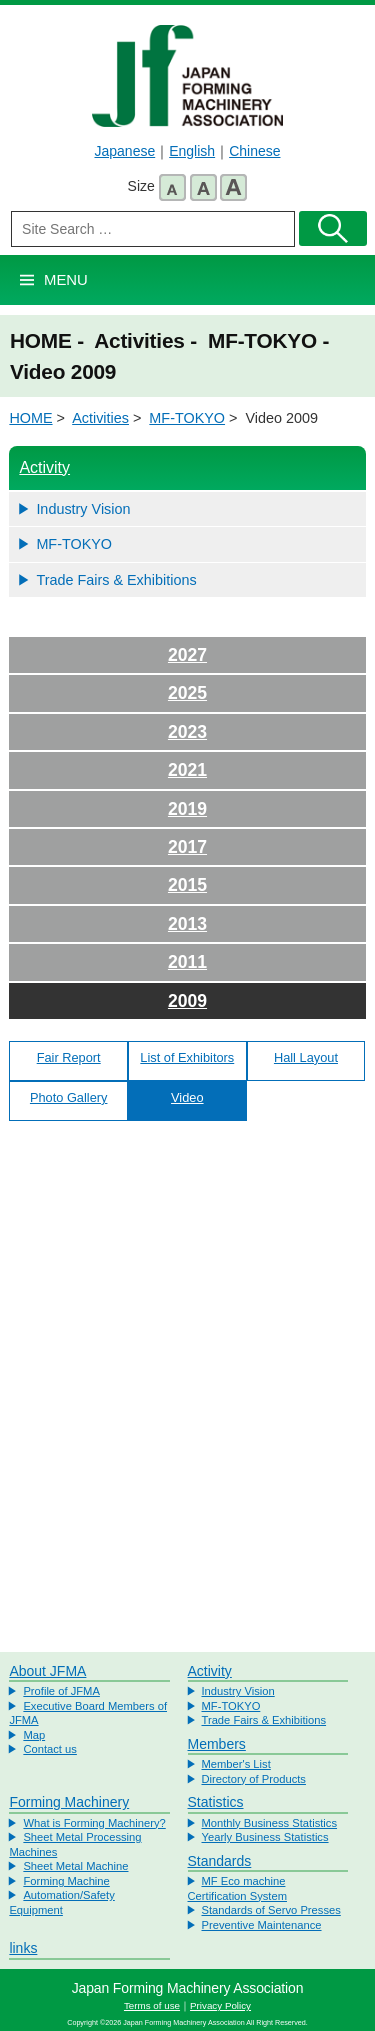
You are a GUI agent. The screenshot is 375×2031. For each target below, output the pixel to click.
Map (34, 1735)
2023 (187, 732)
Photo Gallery (69, 1097)
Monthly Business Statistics (270, 1823)
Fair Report (69, 1057)
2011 (187, 962)
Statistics (216, 1802)
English (192, 151)
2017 (187, 847)
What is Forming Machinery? (94, 1823)
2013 (187, 924)
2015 (187, 885)
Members (217, 1744)
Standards (220, 1861)
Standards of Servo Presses (271, 1910)
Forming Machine (66, 1881)
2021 (187, 770)
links (23, 1948)
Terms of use (152, 2005)
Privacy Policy (220, 2005)
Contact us (49, 1749)
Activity (44, 467)
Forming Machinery (69, 1802)
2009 (187, 1001)
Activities (100, 418)
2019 (187, 809)
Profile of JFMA (61, 1691)
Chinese (254, 151)
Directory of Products (254, 1779)
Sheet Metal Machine (75, 1866)
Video (187, 1097)
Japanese (124, 151)
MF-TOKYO (187, 418)
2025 (187, 693)
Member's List (236, 1764)
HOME (30, 418)
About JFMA (47, 1671)
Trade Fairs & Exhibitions (116, 580)
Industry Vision (83, 509)
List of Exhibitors (187, 1057)
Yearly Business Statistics (265, 1837)
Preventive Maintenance (262, 1925)
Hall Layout (306, 1057)
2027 (187, 655)
